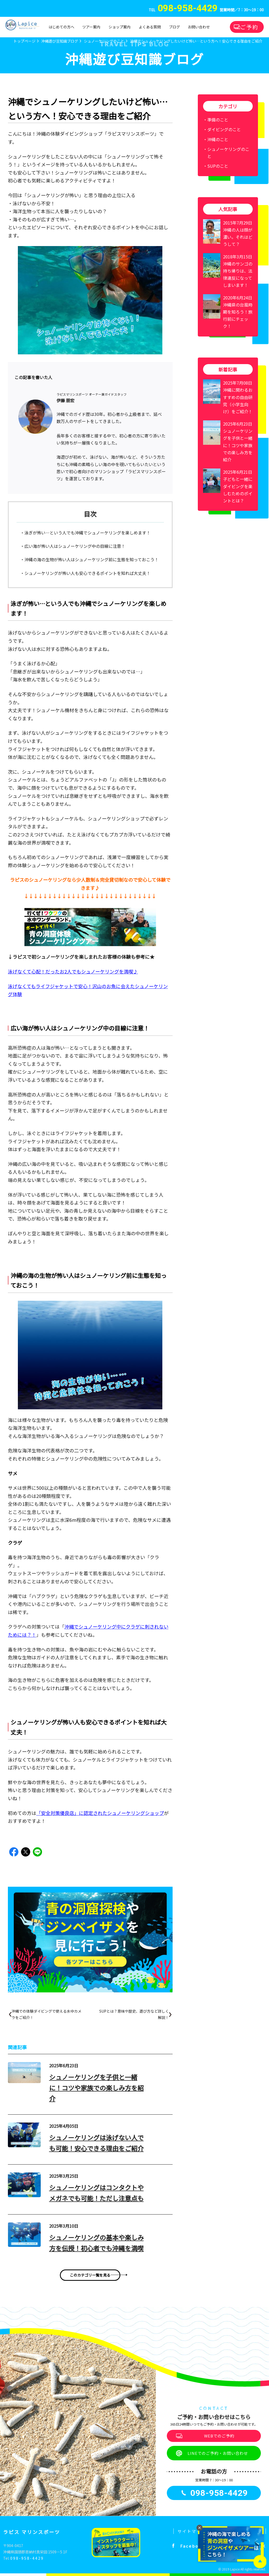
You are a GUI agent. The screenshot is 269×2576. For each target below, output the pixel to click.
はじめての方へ (61, 26)
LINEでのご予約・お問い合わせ (218, 2453)
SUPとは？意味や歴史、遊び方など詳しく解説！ (134, 2014)
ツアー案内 (91, 26)
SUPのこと (217, 166)
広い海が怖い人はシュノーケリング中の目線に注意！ (74, 546)
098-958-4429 (27, 2558)
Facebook (192, 2546)
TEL (183, 10)
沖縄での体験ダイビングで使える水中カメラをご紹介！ (46, 2014)
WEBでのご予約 (219, 2436)
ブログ (174, 26)
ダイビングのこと (224, 129)
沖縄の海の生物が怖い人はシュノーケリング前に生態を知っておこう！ (91, 559)
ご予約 (249, 27)
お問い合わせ (199, 26)
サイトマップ (192, 2531)
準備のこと (217, 119)
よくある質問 (150, 26)
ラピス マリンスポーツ (31, 2531)
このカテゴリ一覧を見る (90, 2275)
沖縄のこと (217, 139)
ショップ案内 (119, 26)
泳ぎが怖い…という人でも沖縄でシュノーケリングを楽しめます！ (87, 532)
